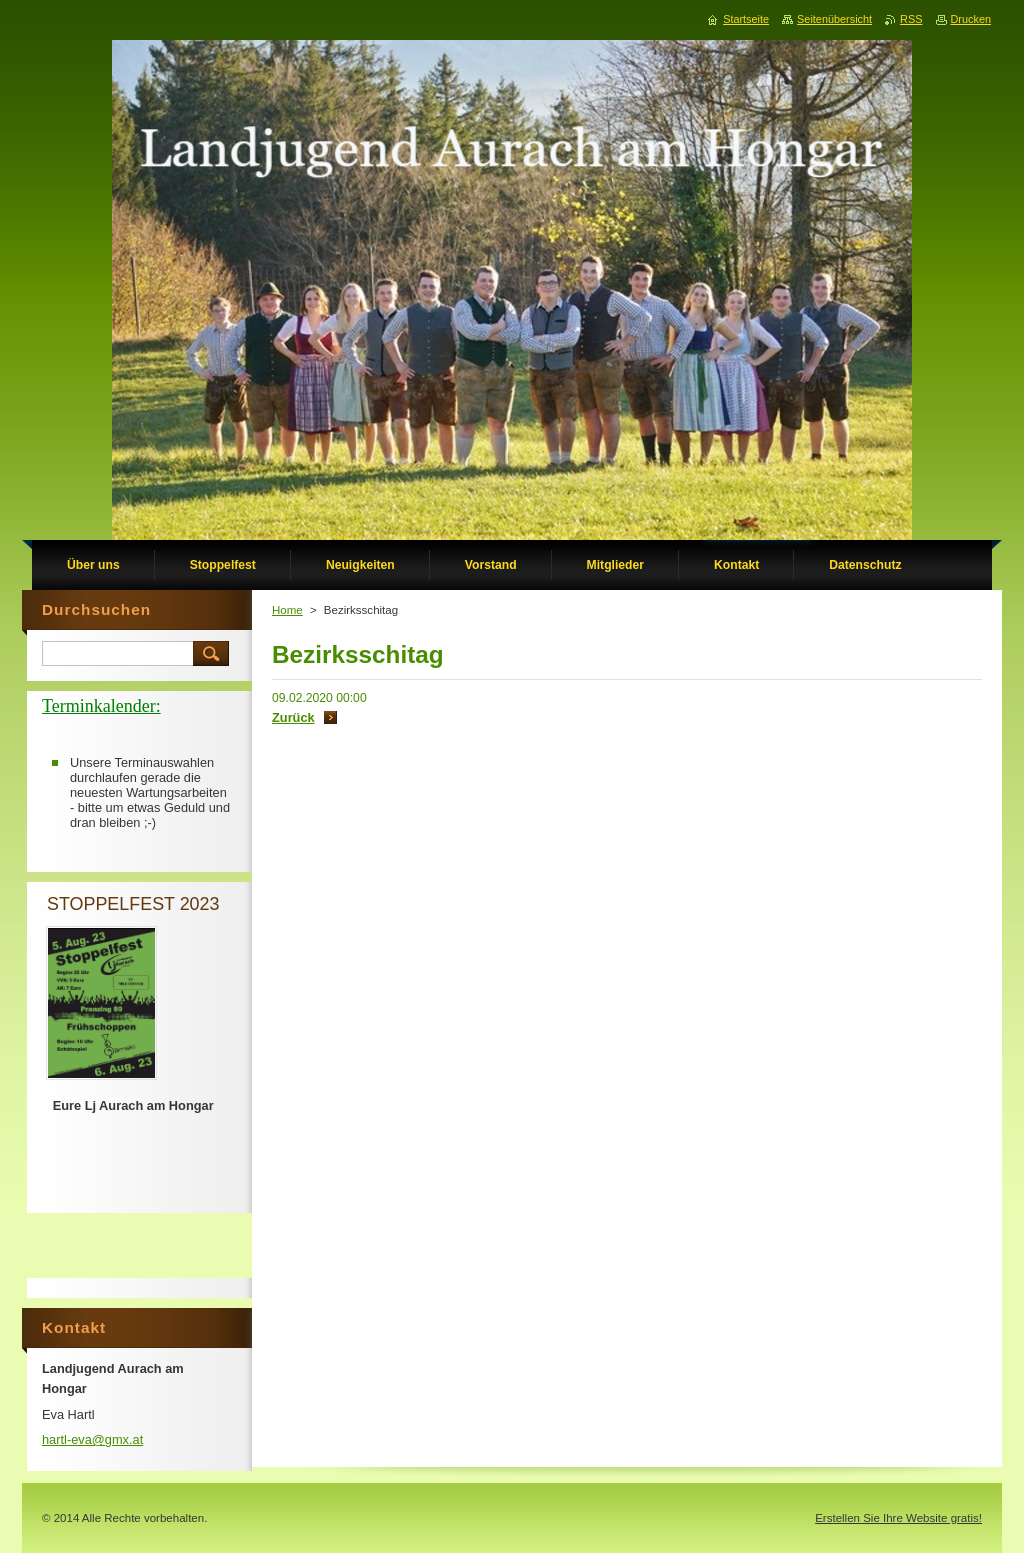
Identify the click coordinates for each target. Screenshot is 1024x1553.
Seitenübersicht (834, 19)
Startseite (746, 19)
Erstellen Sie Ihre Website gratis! (898, 1518)
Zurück (293, 717)
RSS (911, 19)
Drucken (971, 19)
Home (287, 610)
